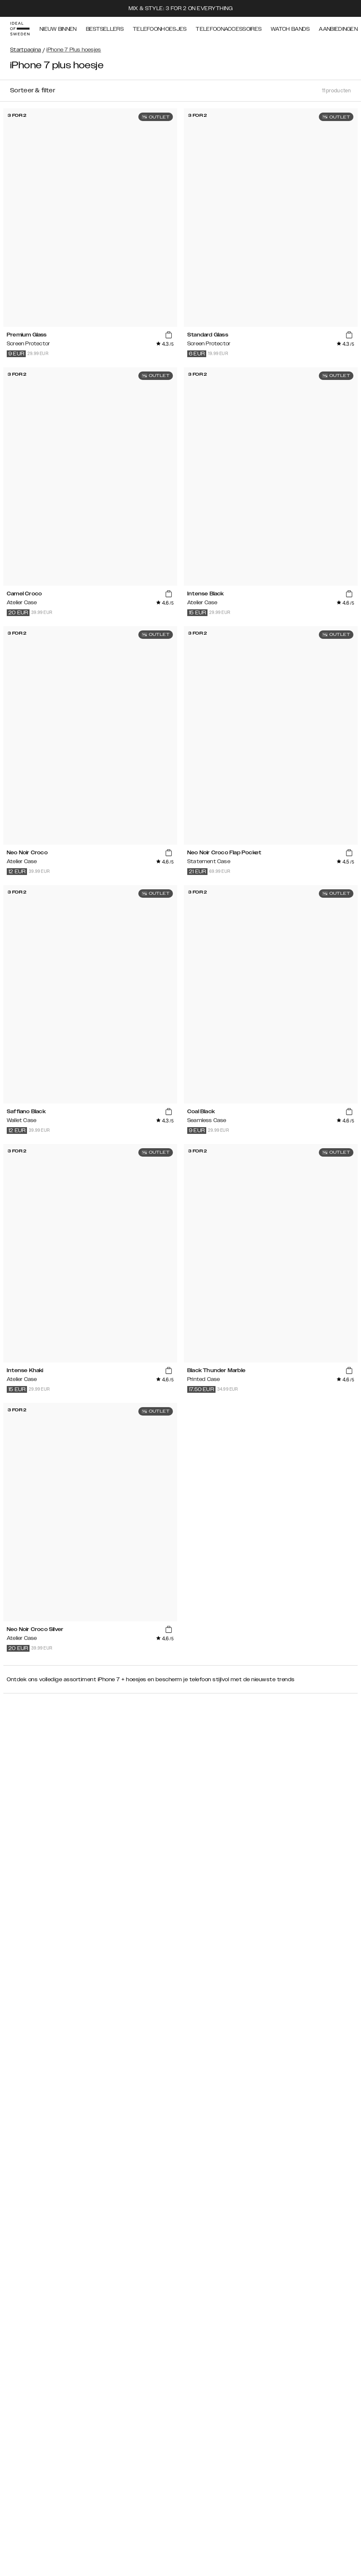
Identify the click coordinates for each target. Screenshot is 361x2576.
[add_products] (168, 335)
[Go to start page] (20, 28)
